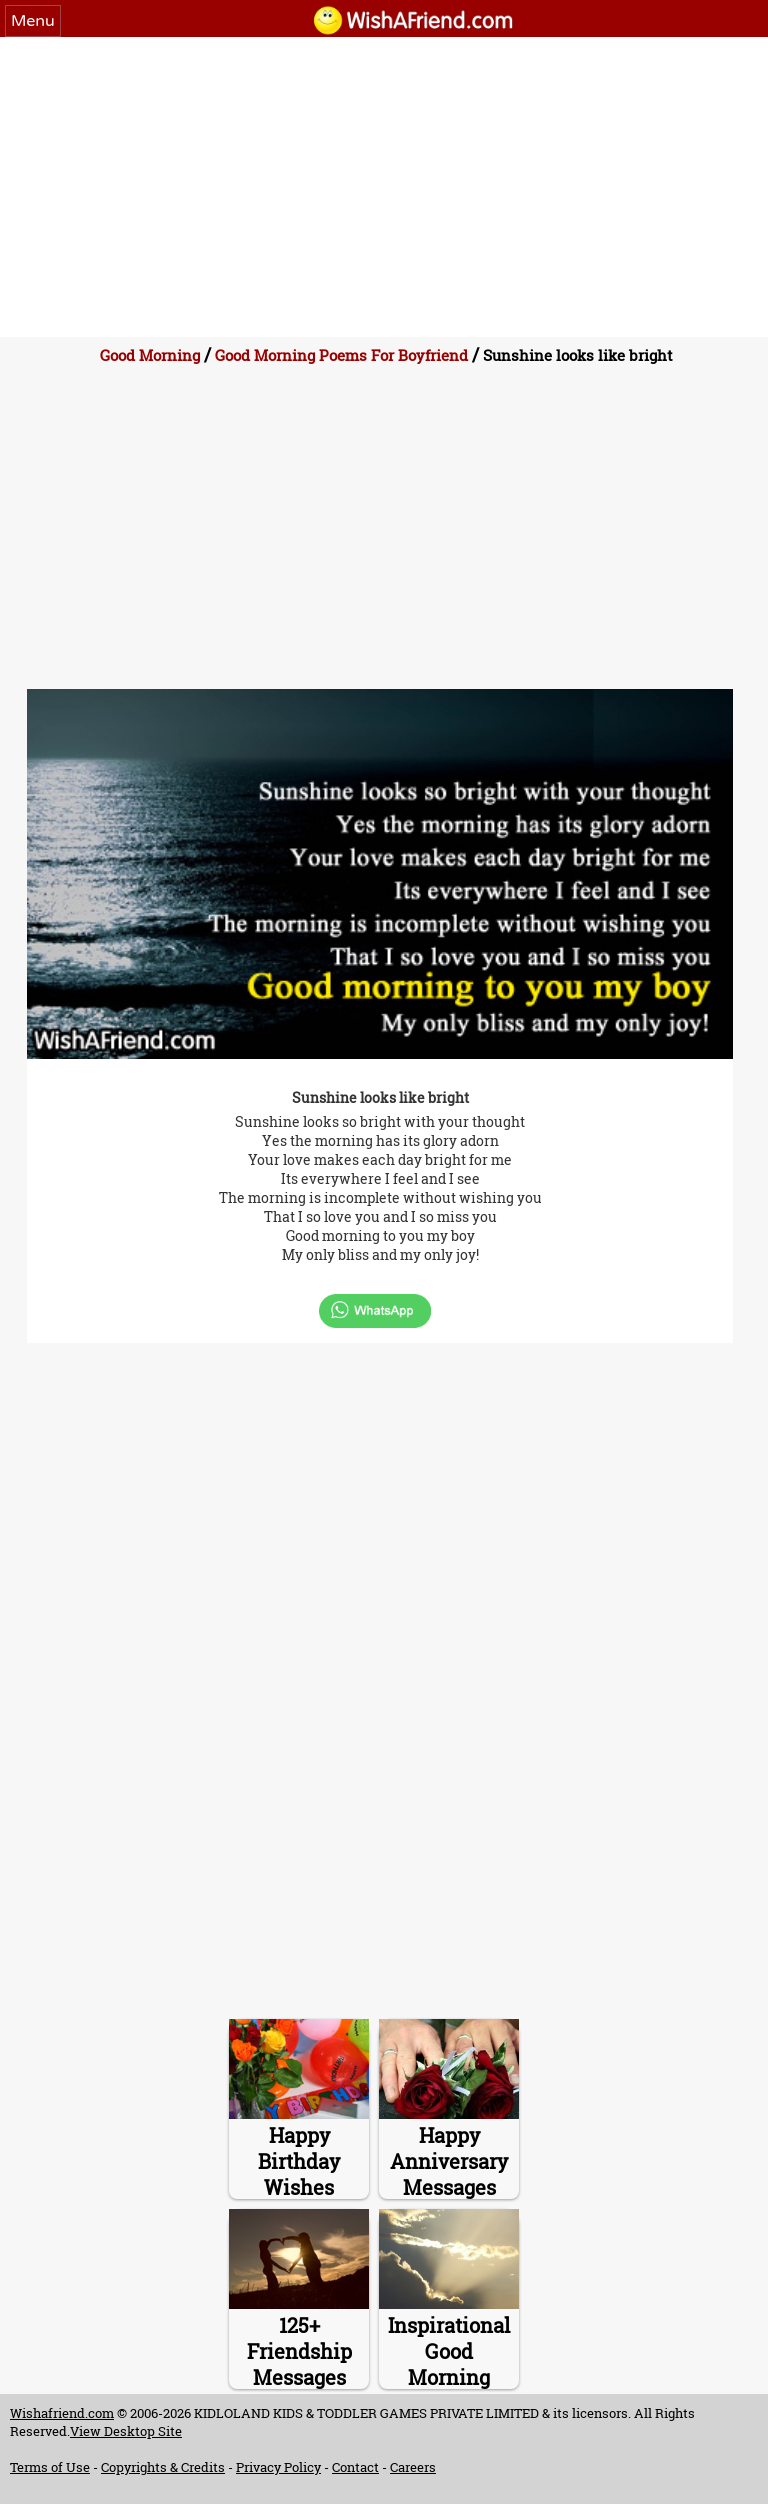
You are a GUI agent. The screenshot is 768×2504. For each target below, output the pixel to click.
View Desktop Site (126, 2431)
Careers (413, 2467)
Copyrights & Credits (163, 2467)
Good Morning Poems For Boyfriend (341, 355)
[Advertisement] (384, 187)
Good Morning (150, 355)
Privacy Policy (278, 2467)
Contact (355, 2467)
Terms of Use (50, 2467)
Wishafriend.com (62, 2413)
